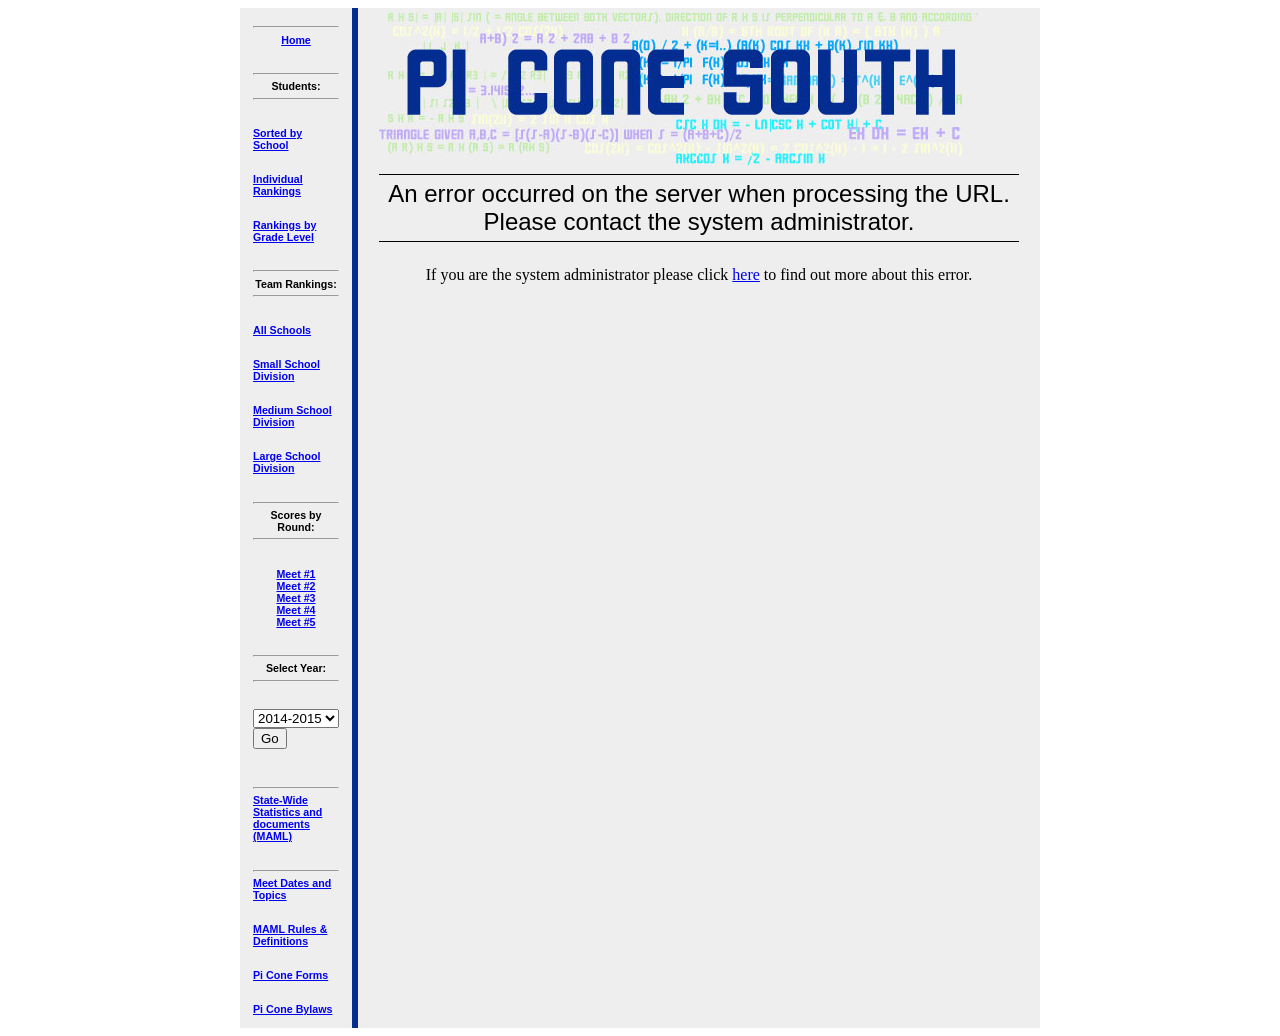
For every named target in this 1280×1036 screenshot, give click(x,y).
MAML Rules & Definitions (290, 935)
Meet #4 (295, 610)
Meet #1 (295, 574)
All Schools (282, 330)
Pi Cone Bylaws (292, 1009)
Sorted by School (277, 139)
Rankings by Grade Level (284, 231)
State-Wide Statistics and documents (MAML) (287, 818)
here (746, 274)
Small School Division (286, 370)
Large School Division (287, 462)
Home (296, 40)
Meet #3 (295, 598)
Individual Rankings (278, 185)
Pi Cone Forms (290, 975)
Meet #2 (295, 586)
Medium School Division (292, 416)
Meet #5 (295, 622)
